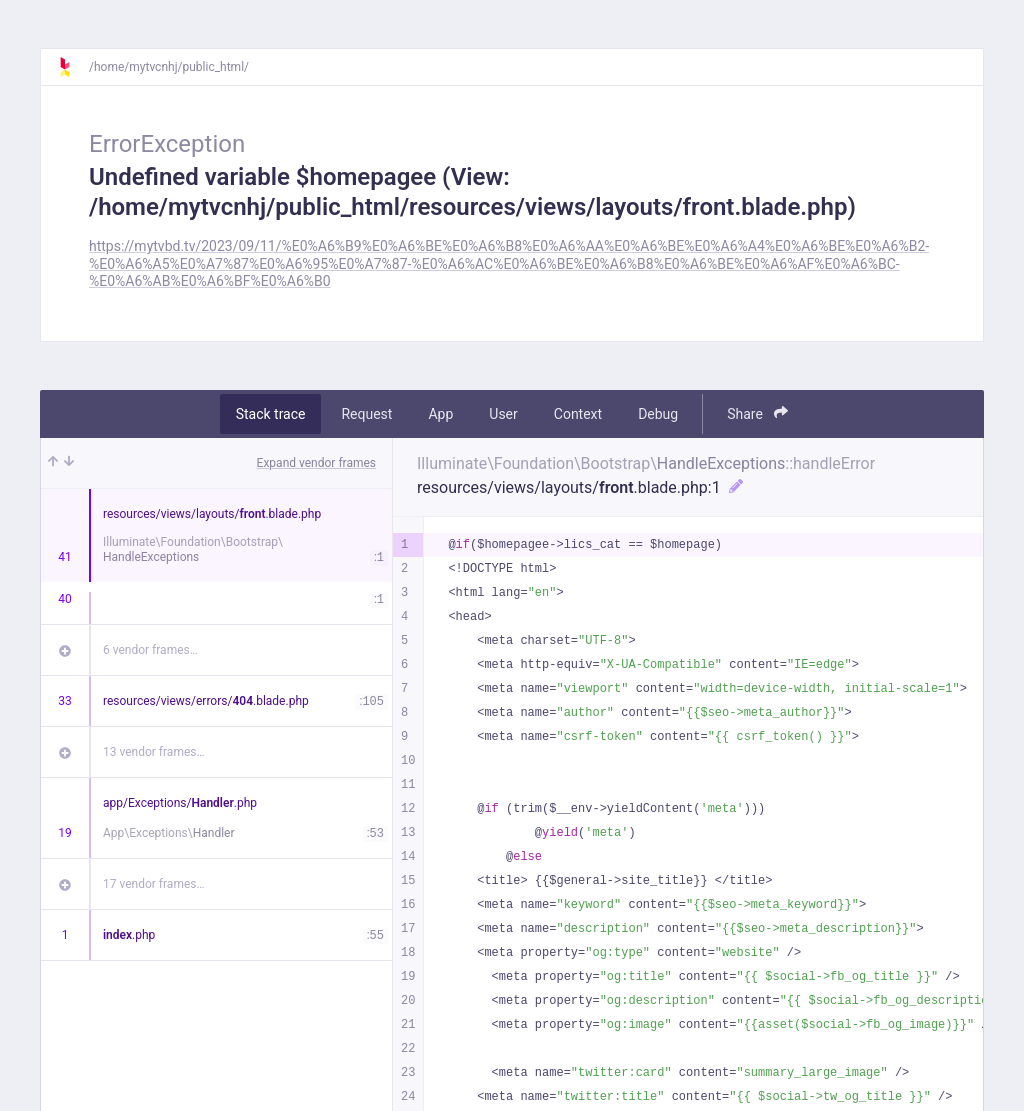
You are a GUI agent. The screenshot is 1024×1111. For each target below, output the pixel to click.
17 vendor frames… (153, 884)
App (440, 414)
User (503, 414)
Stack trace (271, 414)
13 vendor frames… (153, 752)
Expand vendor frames (316, 463)
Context (578, 414)
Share (757, 413)
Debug (658, 414)
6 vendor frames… (150, 650)
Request (366, 414)
